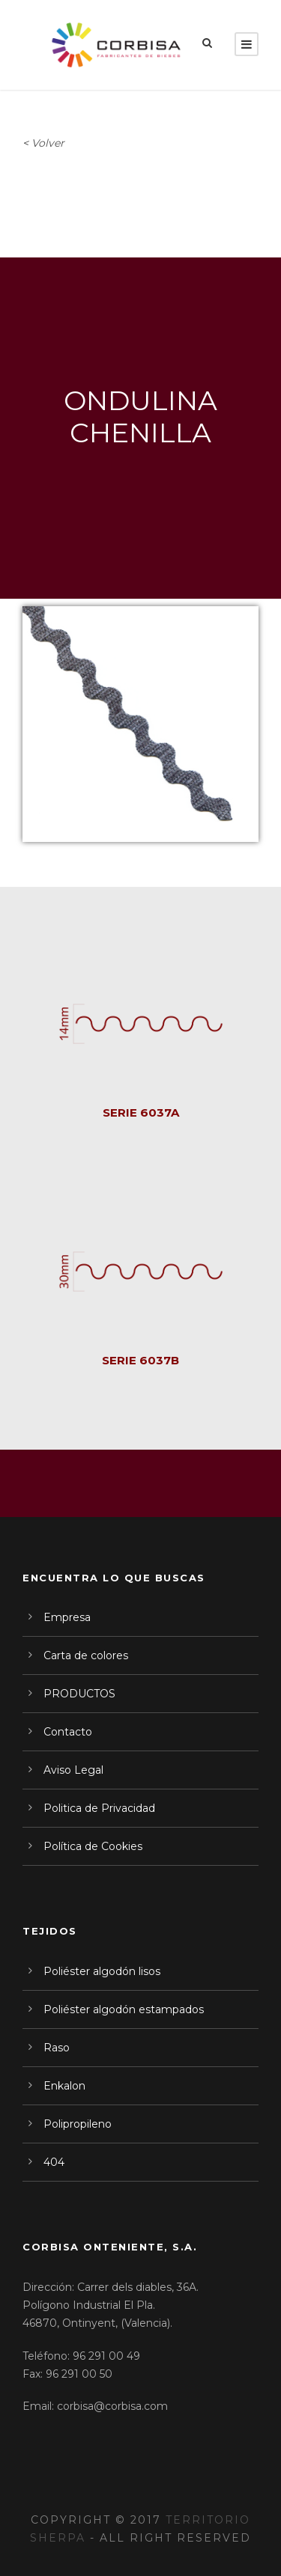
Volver (47, 143)
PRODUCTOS (79, 1693)
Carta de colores (85, 1655)
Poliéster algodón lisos (101, 1971)
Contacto (67, 1732)
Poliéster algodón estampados (123, 2009)
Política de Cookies (92, 1846)
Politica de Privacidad (99, 1808)
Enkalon (64, 2086)
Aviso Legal (73, 1770)
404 (53, 2162)
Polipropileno (77, 2124)
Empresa (67, 1617)
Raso (56, 2047)
